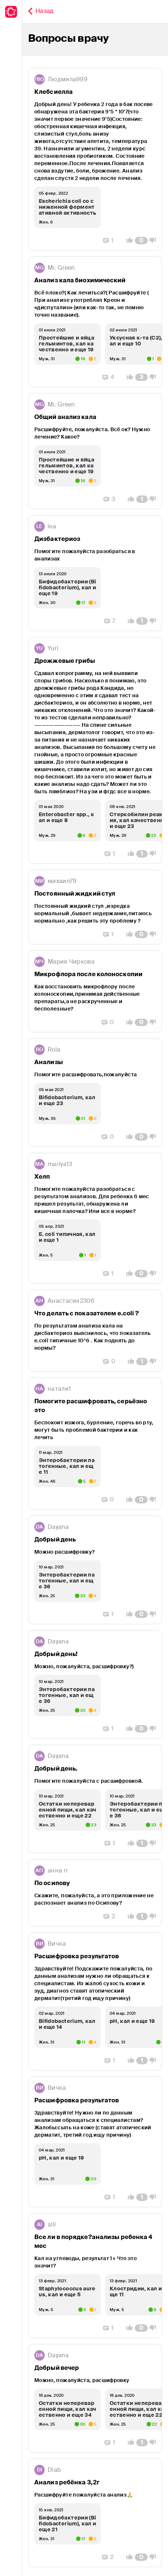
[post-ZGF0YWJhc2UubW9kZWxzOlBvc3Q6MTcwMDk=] (95, 1092)
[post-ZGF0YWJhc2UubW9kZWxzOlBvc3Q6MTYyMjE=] (95, 1443)
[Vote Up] (127, 240)
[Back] (41, 11)
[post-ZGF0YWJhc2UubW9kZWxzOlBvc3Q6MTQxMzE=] (95, 2513)
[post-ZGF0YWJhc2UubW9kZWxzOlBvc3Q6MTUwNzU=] (95, 2275)
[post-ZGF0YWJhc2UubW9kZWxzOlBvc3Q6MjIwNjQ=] (95, 159)
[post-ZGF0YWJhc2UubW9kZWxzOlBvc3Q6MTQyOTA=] (95, 2398)
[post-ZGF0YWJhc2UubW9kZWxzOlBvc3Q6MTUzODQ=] (95, 2001)
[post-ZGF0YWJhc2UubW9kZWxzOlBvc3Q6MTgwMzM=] (95, 451)
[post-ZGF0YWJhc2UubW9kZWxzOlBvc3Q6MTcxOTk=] (95, 991)
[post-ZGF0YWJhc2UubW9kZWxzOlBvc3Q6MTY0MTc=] (95, 1218)
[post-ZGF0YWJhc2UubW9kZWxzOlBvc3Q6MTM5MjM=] (95, 750)
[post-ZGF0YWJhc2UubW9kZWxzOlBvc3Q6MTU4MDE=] (95, 1684)
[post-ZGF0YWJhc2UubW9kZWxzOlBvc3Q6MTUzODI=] (95, 2141)
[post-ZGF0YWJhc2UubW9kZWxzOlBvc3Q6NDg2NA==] (95, 573)
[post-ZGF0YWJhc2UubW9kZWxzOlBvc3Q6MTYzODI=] (95, 1330)
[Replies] (108, 240)
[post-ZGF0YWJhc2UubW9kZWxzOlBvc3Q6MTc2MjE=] (95, 907)
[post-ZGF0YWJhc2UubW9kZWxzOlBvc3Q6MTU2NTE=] (95, 1799)
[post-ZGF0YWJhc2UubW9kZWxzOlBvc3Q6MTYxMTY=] (95, 1570)
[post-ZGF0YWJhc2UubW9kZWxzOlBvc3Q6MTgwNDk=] (95, 321)
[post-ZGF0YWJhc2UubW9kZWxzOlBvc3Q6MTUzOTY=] (95, 1892)
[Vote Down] (155, 240)
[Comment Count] (141, 240)
